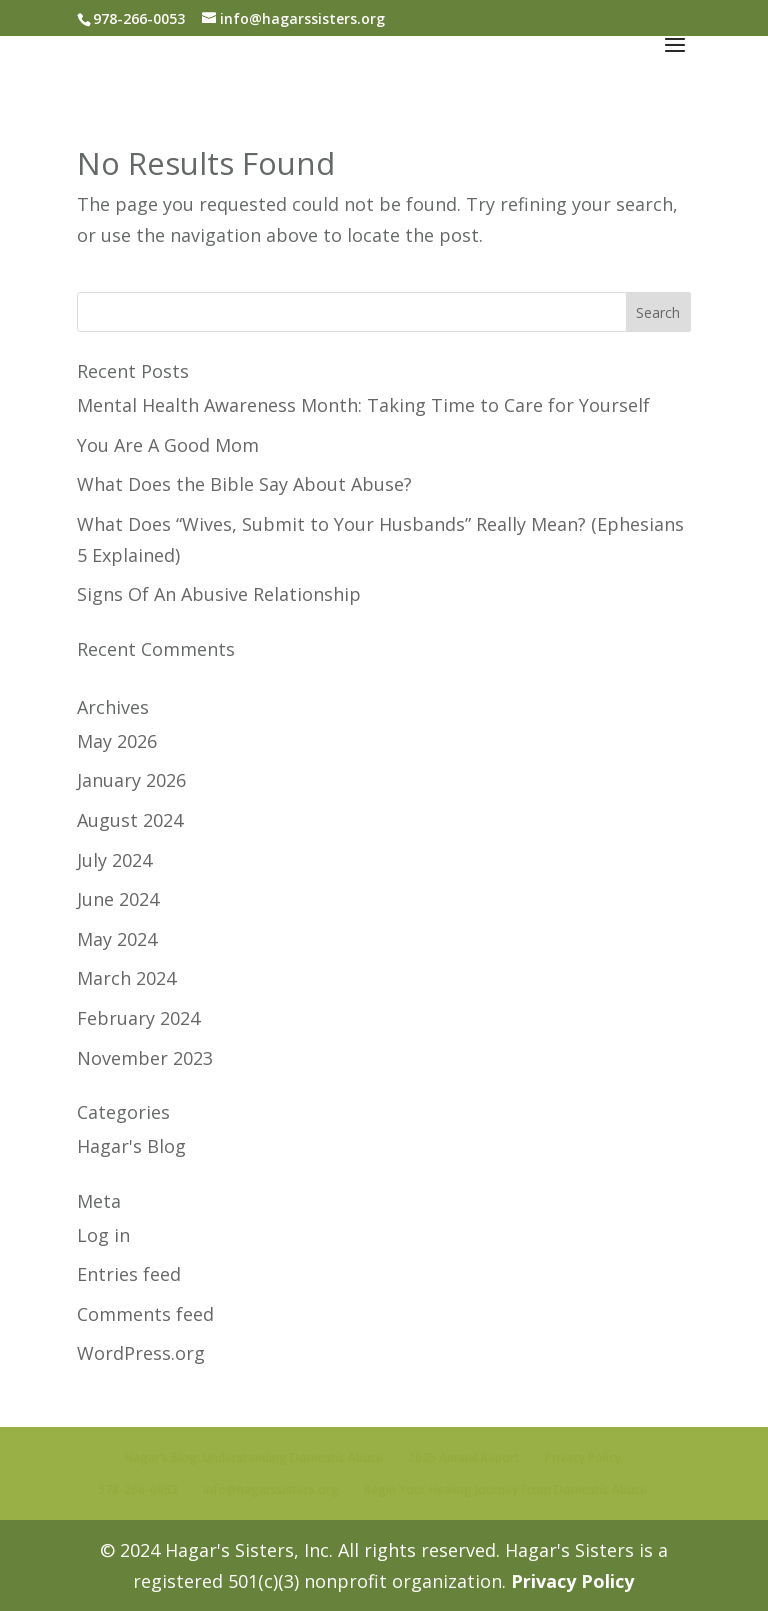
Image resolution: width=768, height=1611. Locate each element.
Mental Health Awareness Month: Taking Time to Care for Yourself (363, 405)
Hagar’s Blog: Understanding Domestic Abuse (254, 1457)
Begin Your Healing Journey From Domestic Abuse (505, 1489)
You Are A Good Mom (168, 445)
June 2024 (118, 899)
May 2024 (117, 939)
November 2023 (145, 1058)
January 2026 (131, 780)
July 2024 (114, 860)
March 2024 (126, 978)
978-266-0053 (138, 1489)
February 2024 (138, 1018)
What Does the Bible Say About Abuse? (244, 484)
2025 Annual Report (464, 1457)
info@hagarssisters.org (271, 1489)
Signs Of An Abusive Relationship (219, 594)
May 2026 (117, 741)
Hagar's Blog (131, 1146)
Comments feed (145, 1314)
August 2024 (130, 820)
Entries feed (129, 1274)
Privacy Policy (583, 1457)
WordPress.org (141, 1353)
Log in (103, 1235)
